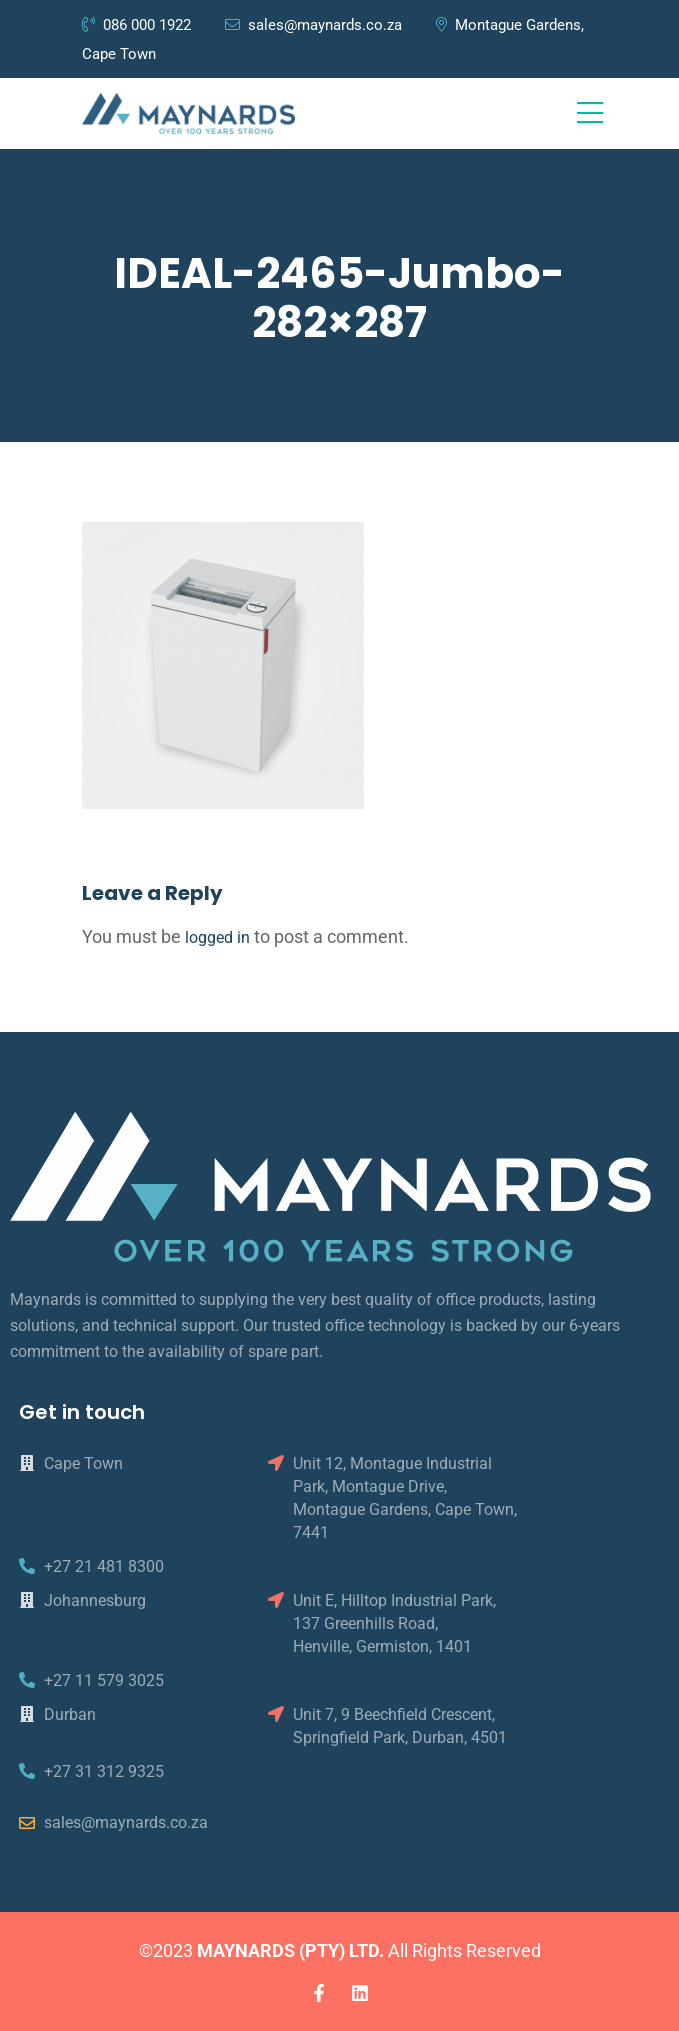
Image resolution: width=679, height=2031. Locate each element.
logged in (217, 937)
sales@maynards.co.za (313, 25)
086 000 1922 (138, 25)
